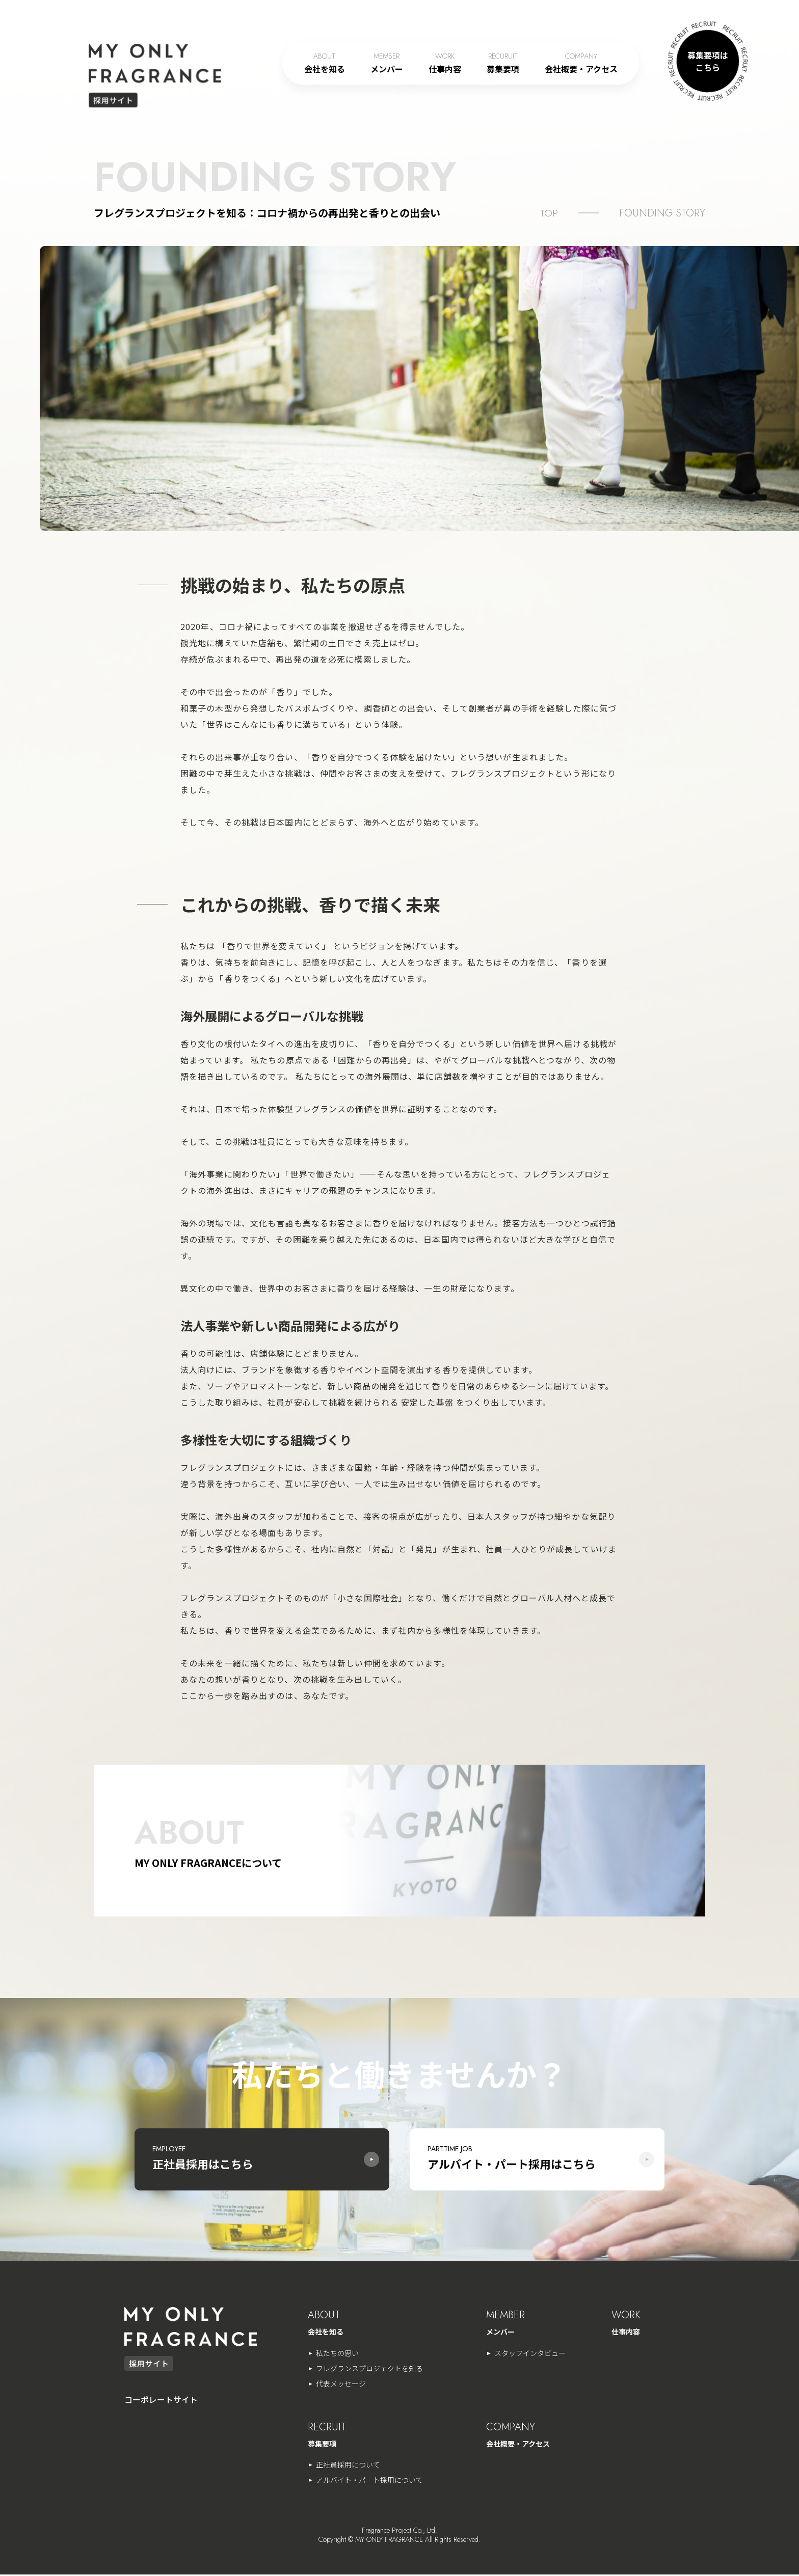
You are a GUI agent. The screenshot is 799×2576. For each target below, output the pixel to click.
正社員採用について (348, 2466)
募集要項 (503, 63)
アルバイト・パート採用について (369, 2481)
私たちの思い (337, 2354)
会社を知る (324, 63)
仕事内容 (445, 63)
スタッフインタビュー (530, 2354)
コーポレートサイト (161, 2401)
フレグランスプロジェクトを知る (369, 2370)
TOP (549, 213)
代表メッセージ (341, 2385)
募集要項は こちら (707, 61)
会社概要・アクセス (581, 63)
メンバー (386, 63)
